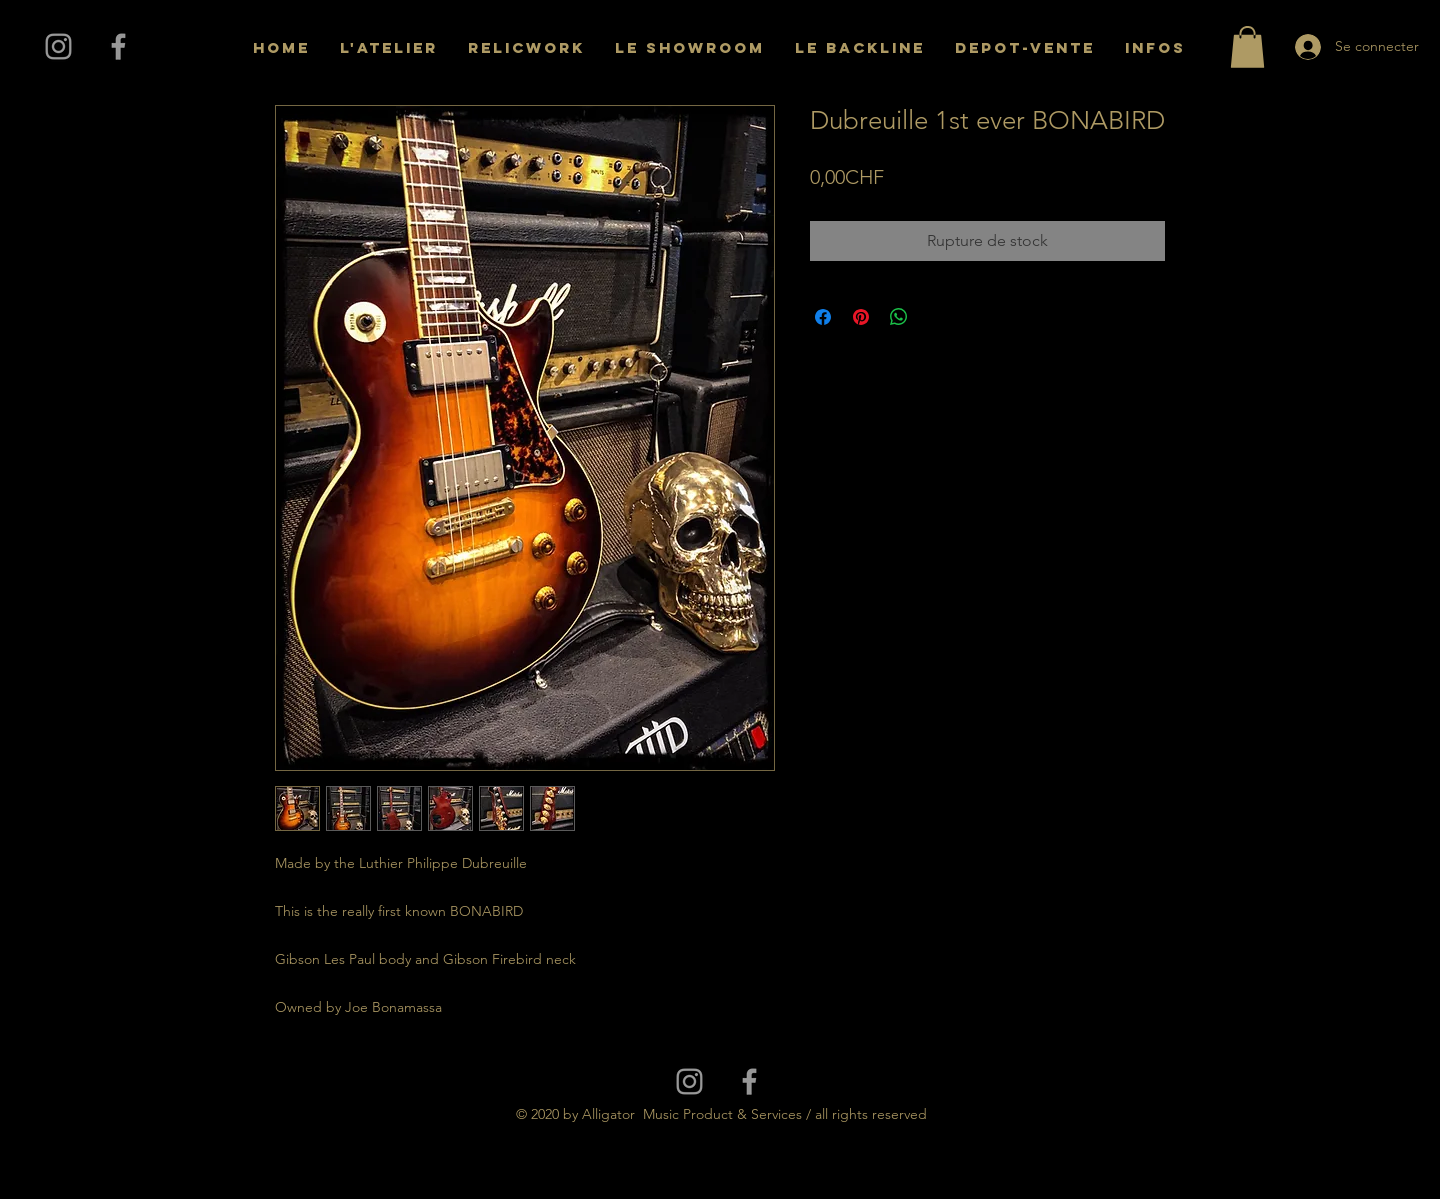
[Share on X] (937, 317)
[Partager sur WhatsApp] (899, 317)
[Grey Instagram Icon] (58, 46)
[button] (1247, 47)
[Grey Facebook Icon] (118, 46)
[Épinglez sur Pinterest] (861, 317)
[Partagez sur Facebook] (823, 317)
